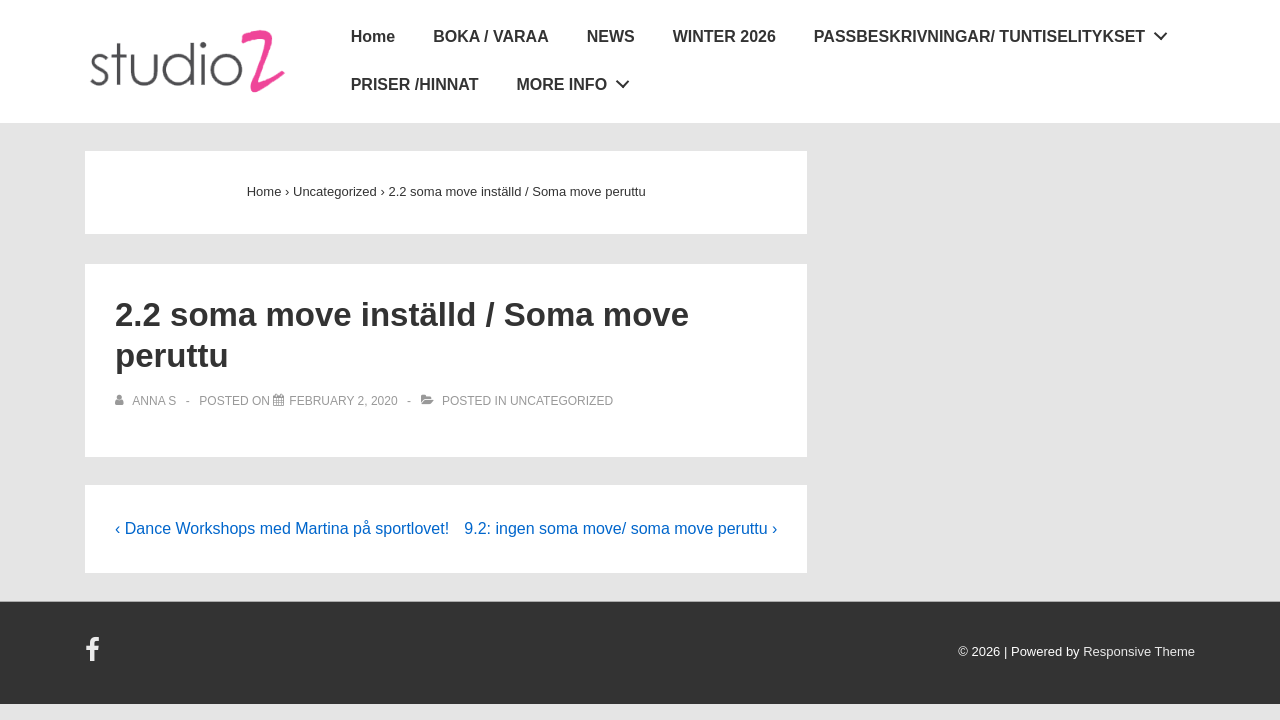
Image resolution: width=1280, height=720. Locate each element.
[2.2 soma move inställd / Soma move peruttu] (343, 401)
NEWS (611, 36)
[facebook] (95, 656)
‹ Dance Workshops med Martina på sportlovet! (282, 528)
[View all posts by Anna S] (147, 401)
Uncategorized (561, 401)
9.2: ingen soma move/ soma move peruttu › (620, 528)
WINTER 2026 (724, 36)
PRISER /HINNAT (415, 84)
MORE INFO (578, 81)
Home (373, 36)
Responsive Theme (1139, 651)
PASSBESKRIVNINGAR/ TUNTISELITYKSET (996, 33)
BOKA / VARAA (491, 36)
